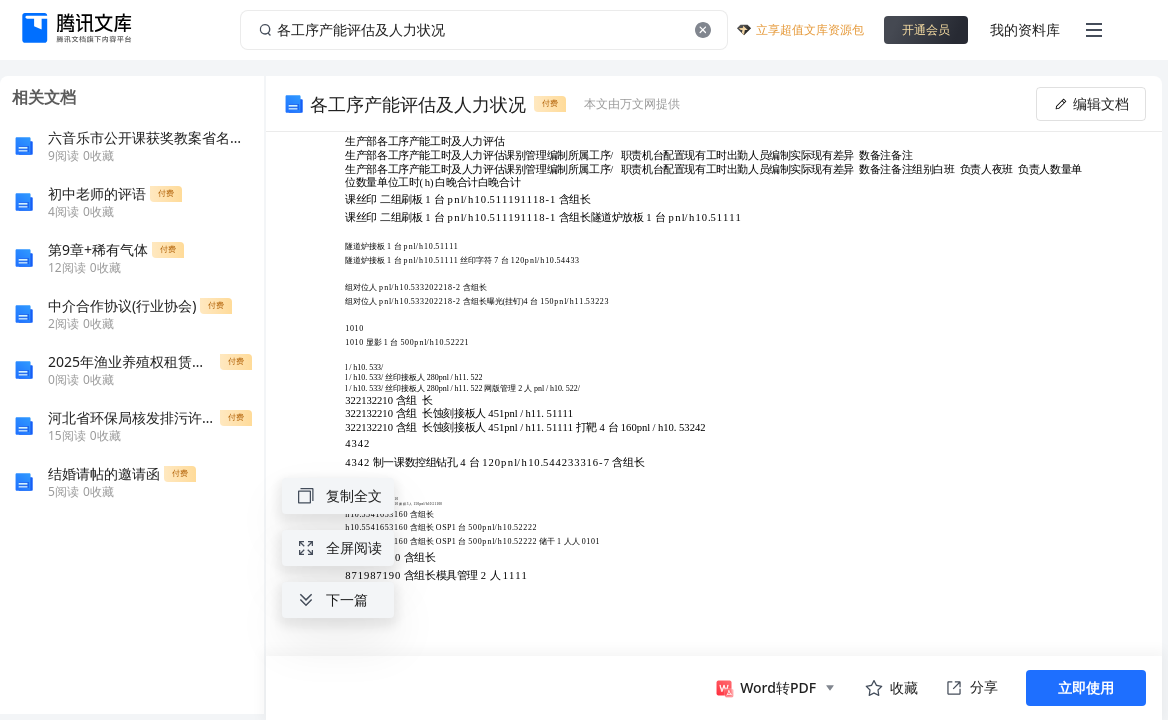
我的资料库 (1025, 29)
